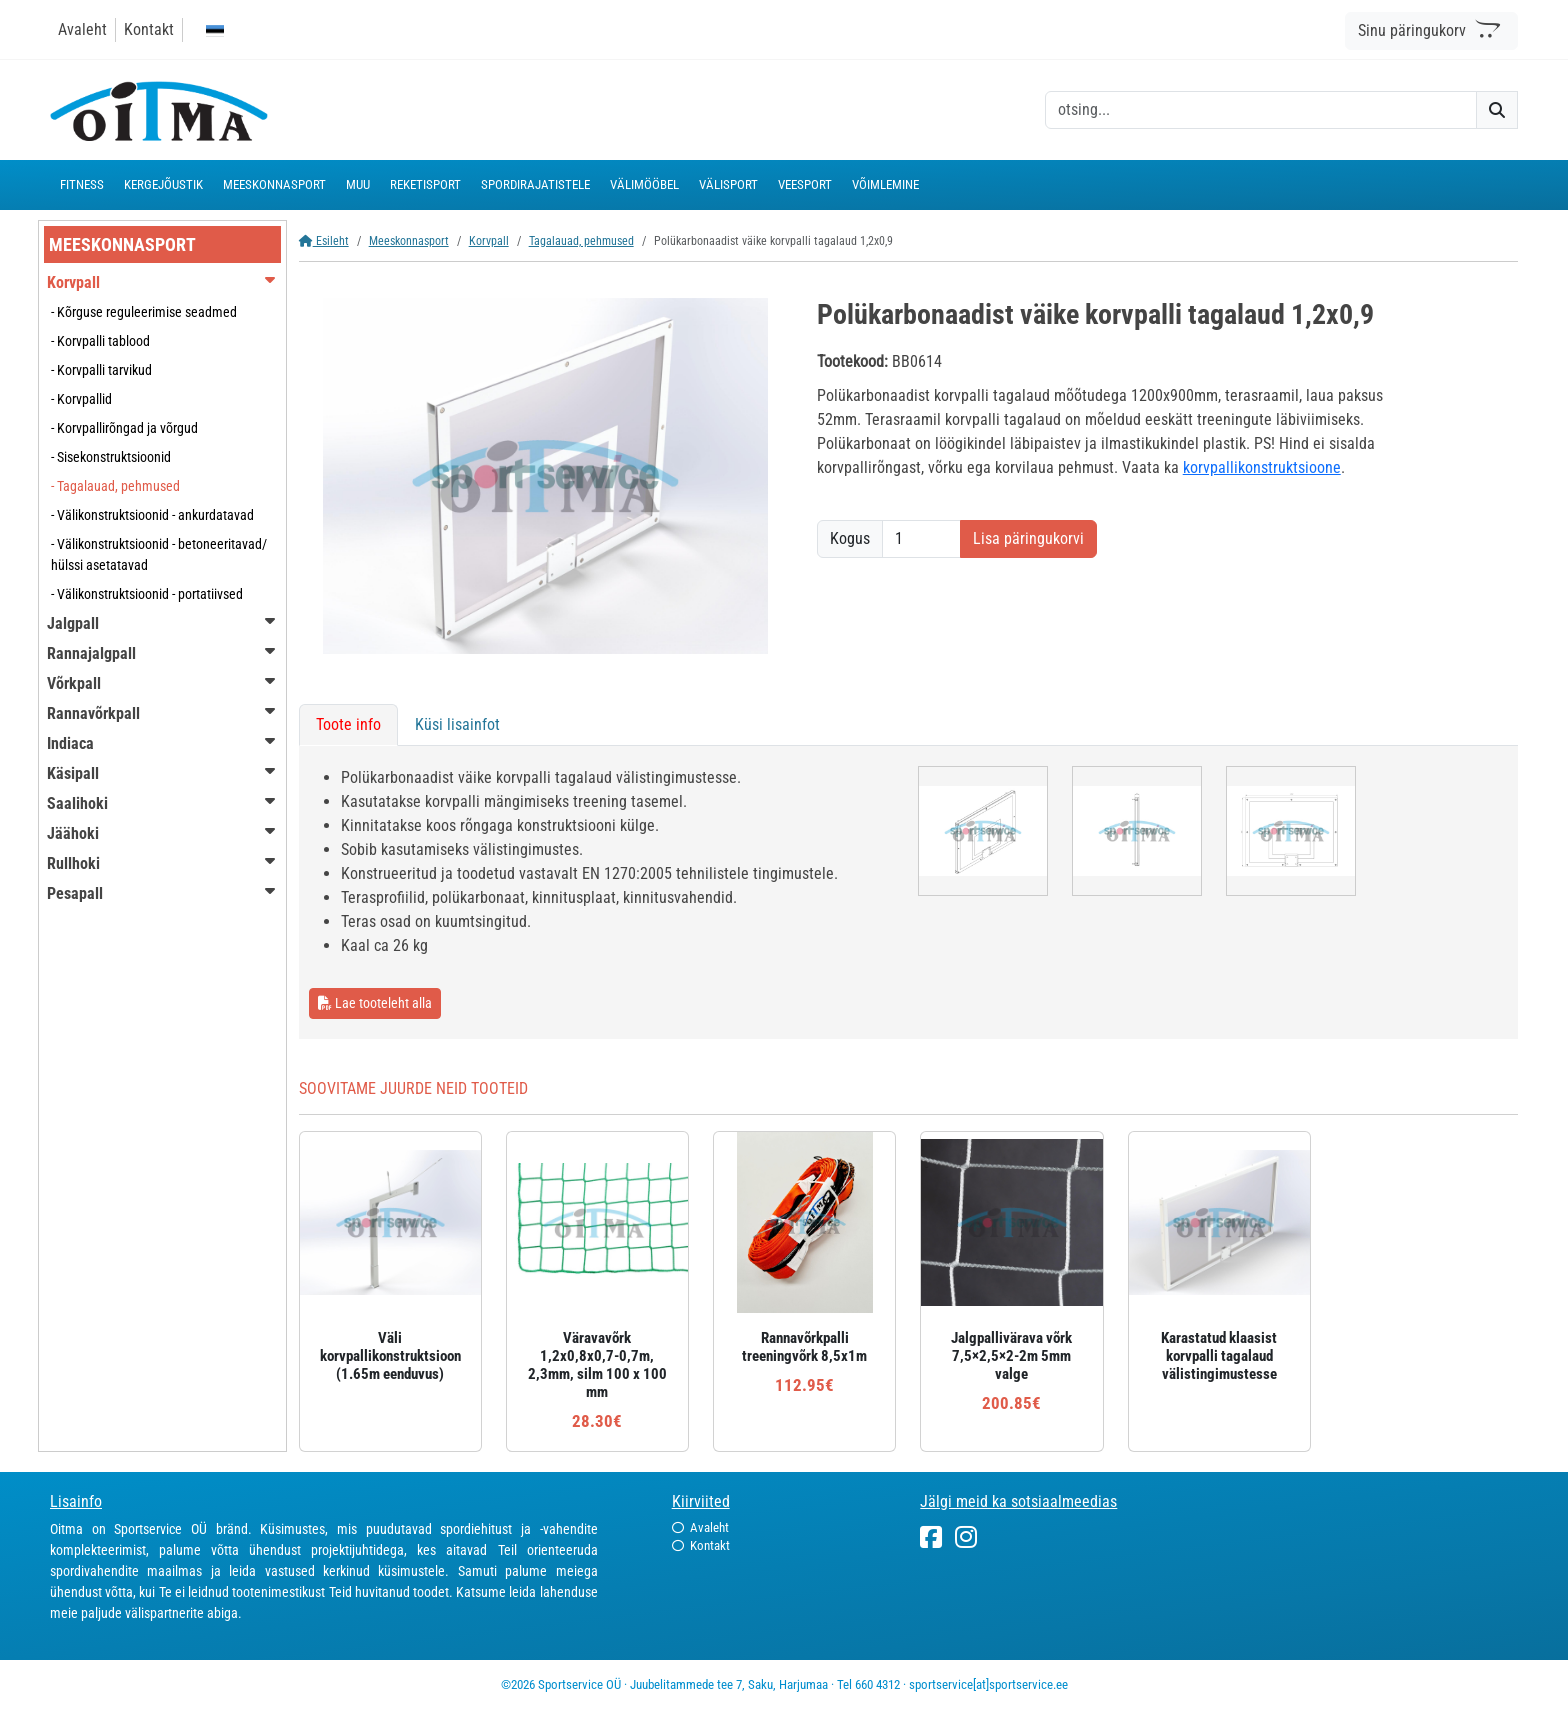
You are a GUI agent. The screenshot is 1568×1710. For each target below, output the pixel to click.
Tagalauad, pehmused (581, 241)
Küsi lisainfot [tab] (457, 724)
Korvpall (489, 241)
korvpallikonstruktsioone (1262, 467)
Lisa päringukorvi (1028, 538)
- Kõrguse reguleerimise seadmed (144, 312)
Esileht (324, 241)
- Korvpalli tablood (100, 341)
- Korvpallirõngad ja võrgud (124, 428)
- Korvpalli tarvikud (101, 370)
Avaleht (82, 29)
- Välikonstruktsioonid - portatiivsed (147, 594)
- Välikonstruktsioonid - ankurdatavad (152, 515)
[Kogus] (921, 539)
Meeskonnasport (409, 241)
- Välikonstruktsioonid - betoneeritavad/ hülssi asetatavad (159, 554)
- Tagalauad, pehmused (115, 486)
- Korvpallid (81, 399)
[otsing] (1261, 110)
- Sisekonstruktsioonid (111, 457)
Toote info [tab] (348, 724)
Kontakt (149, 29)
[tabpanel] (908, 892)
